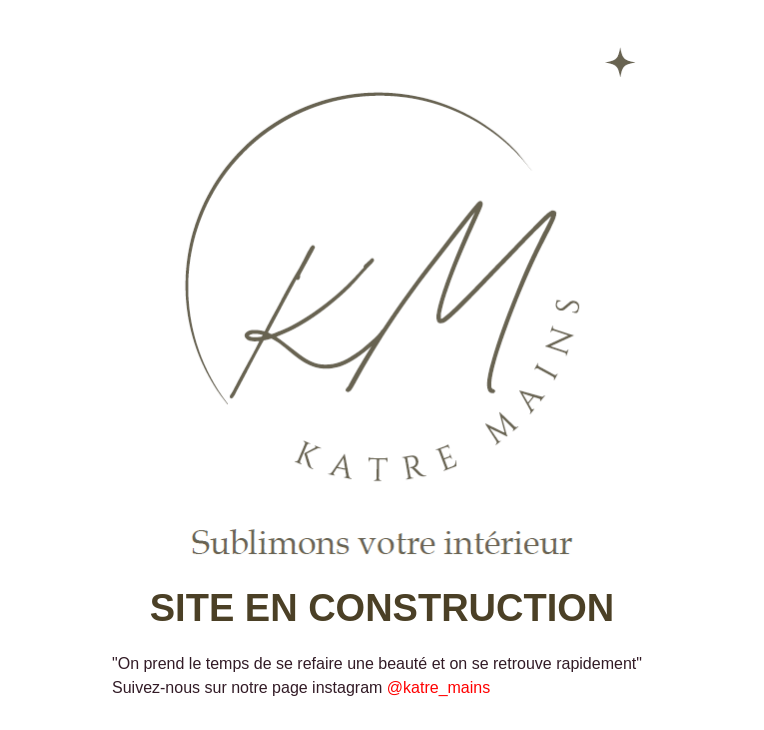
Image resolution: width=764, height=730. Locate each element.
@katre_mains (438, 687)
